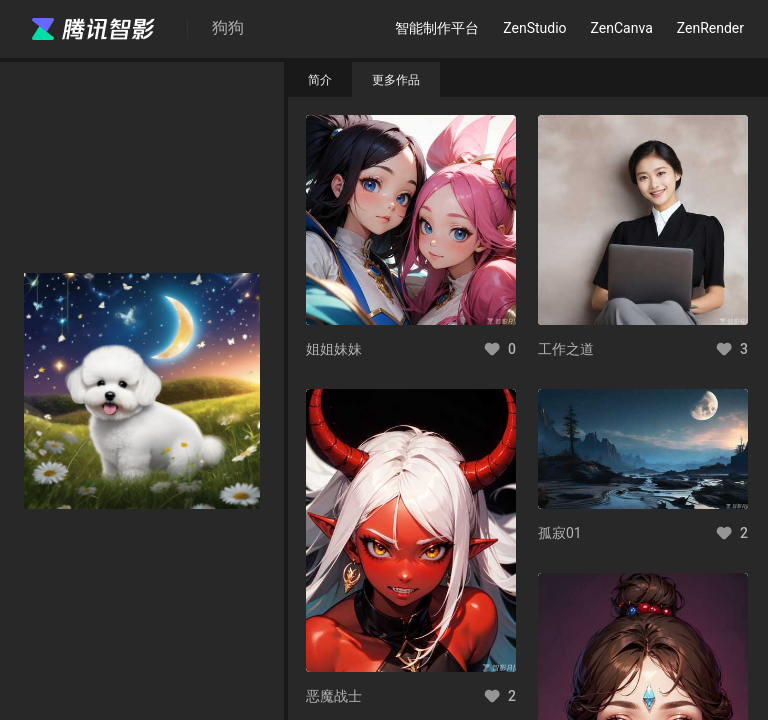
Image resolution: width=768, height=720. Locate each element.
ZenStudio (534, 28)
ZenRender (710, 28)
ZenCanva (622, 28)
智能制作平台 (437, 28)
